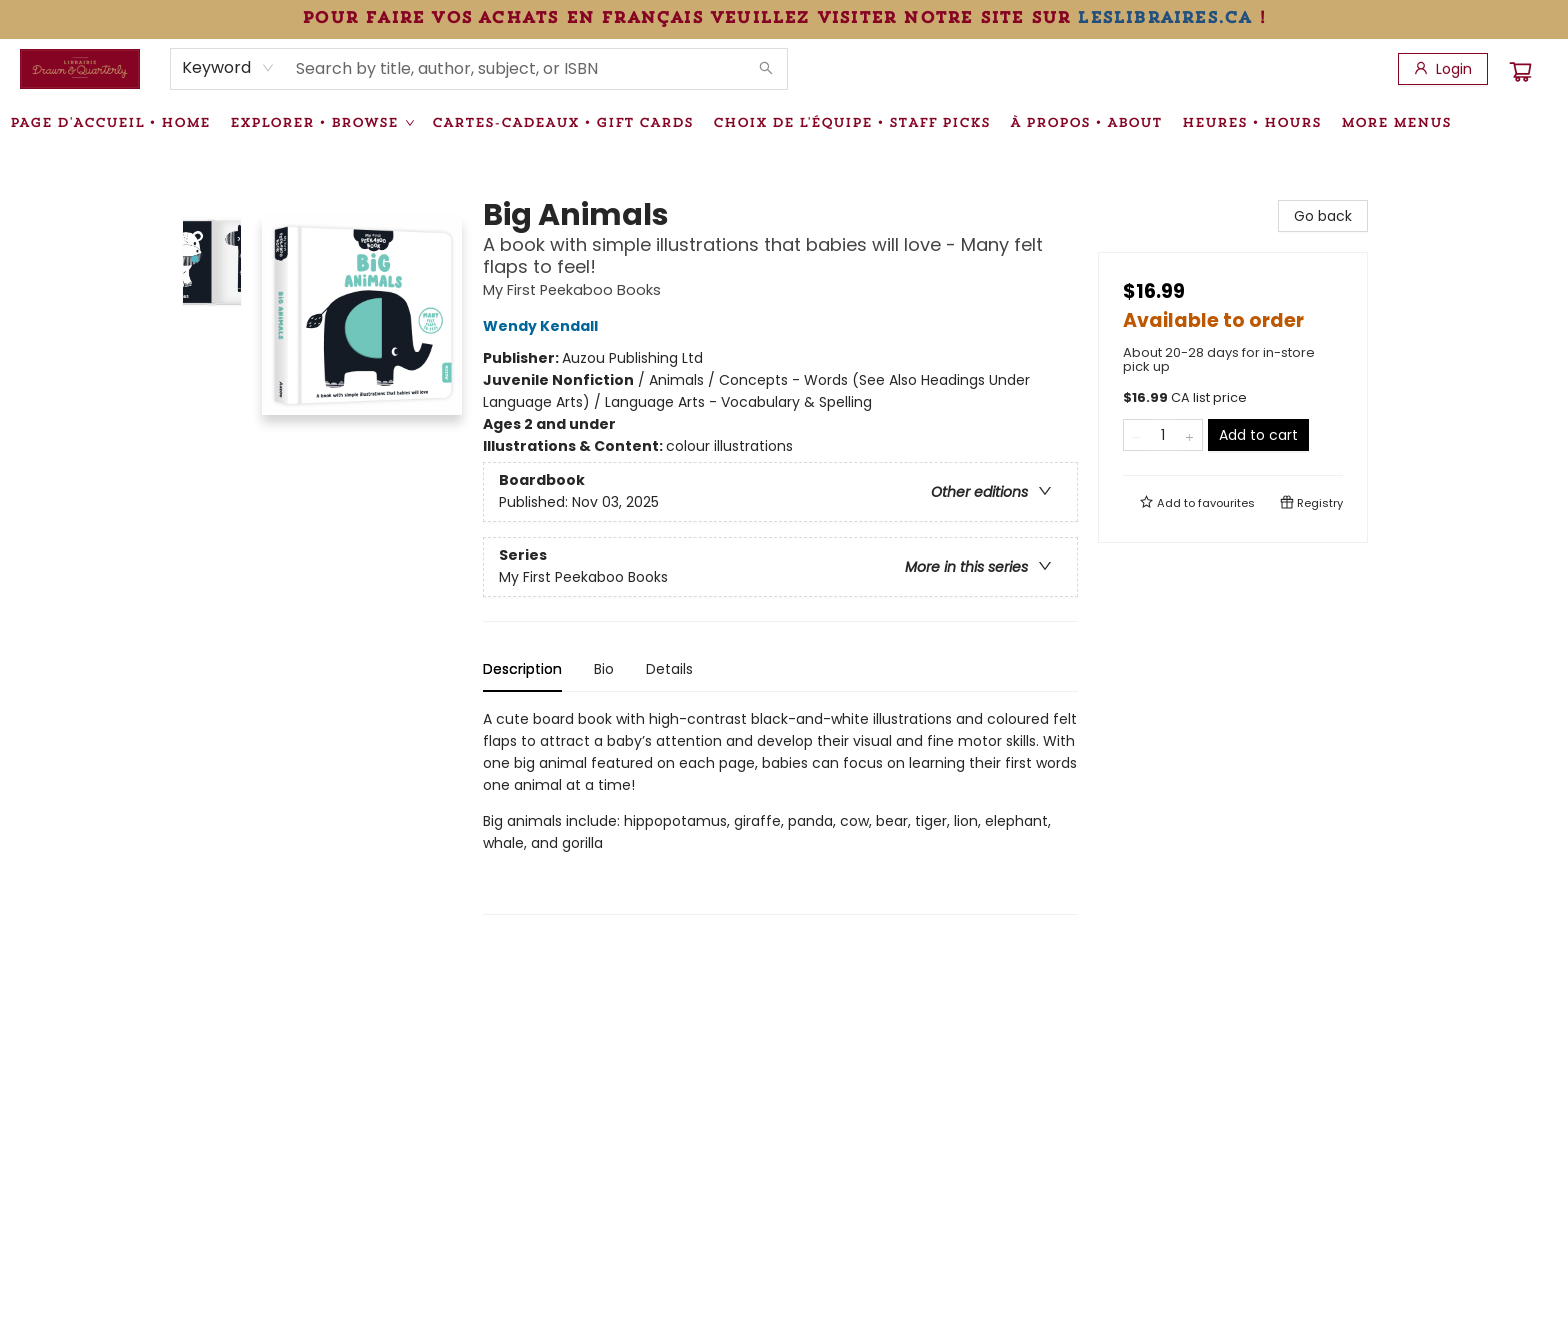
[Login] (1443, 69)
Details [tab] (669, 669)
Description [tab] (522, 669)
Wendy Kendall (543, 326)
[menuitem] (110, 122)
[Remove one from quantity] (1136, 435)
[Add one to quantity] (1189, 435)
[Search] (766, 69)
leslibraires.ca (1164, 17)
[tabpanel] (780, 811)
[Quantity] (1163, 435)
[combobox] (228, 68)
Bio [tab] (604, 669)
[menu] (784, 122)
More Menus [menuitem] (1396, 122)
